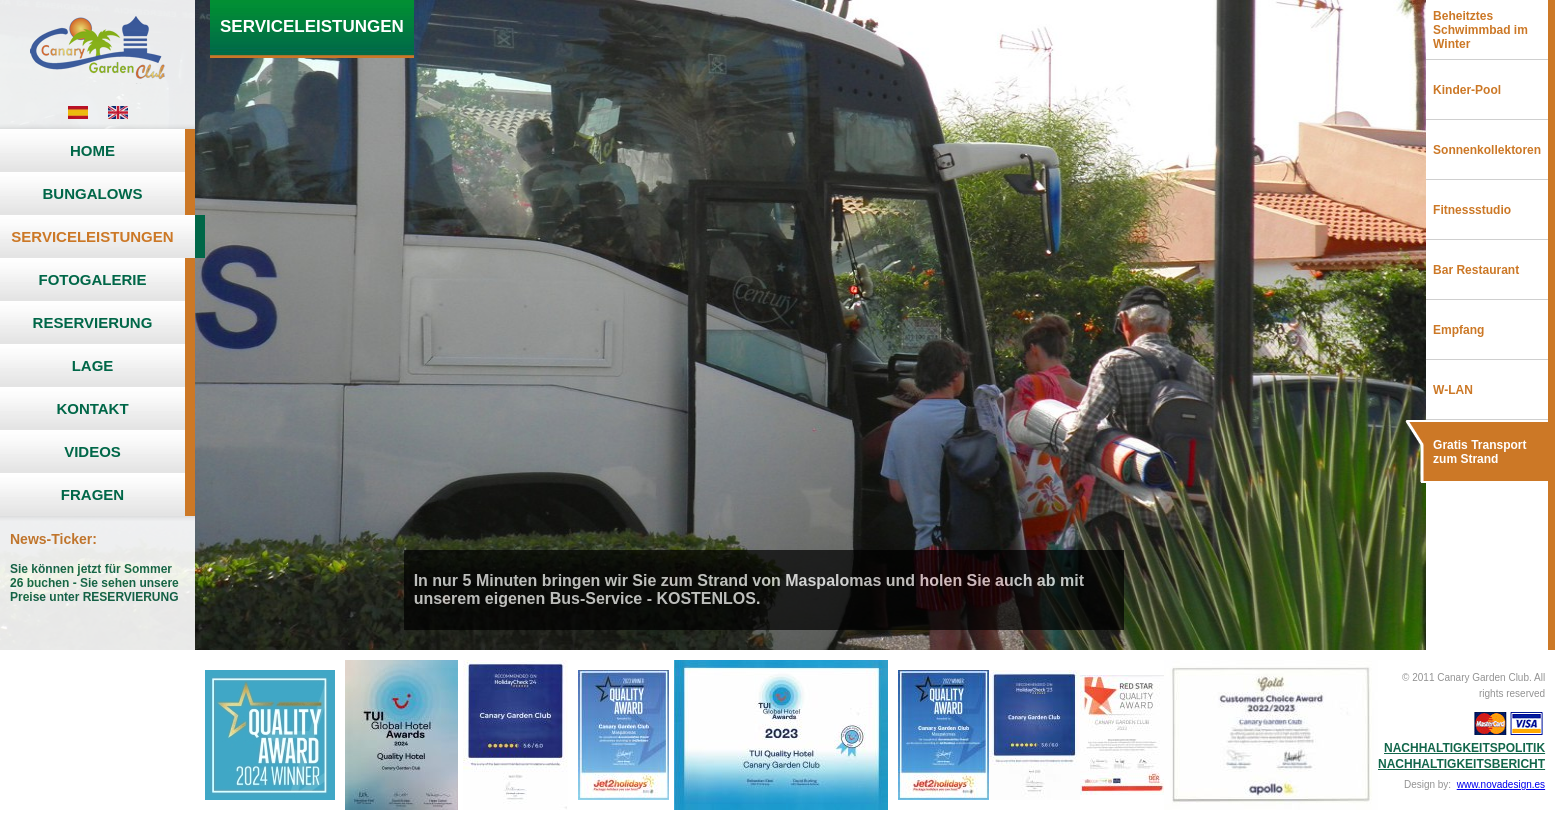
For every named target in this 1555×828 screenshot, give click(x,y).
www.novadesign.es (1501, 784)
